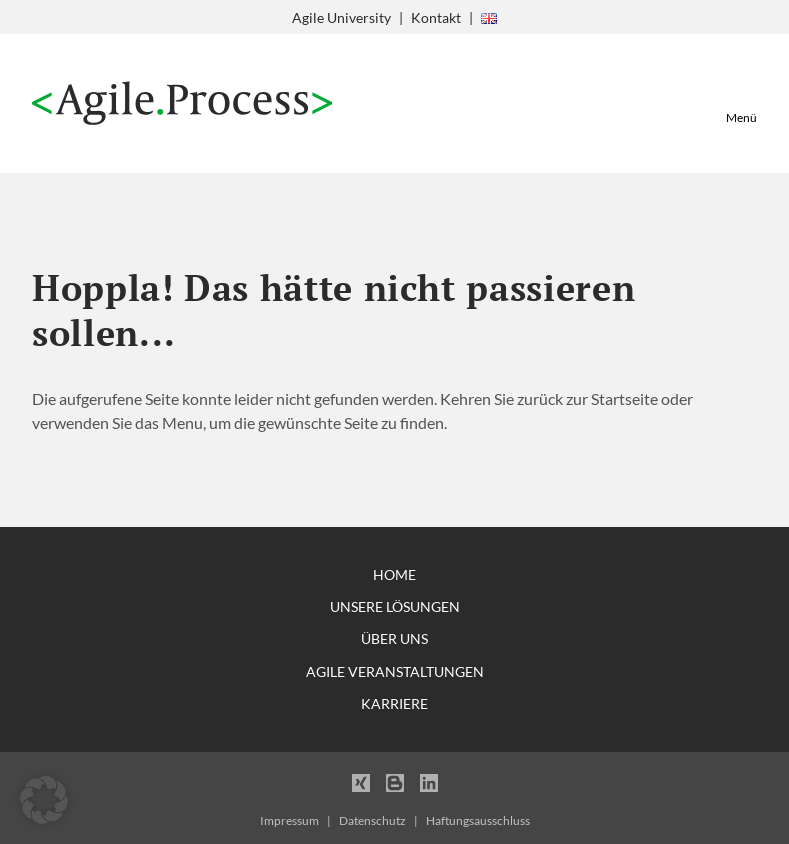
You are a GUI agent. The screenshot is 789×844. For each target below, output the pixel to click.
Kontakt (436, 17)
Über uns (394, 638)
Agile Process (182, 103)
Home (394, 574)
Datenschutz (372, 820)
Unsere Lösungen (395, 606)
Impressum (289, 820)
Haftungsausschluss (478, 820)
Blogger (395, 782)
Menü (741, 117)
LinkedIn (429, 782)
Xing (361, 782)
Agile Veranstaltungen (395, 671)
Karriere (394, 703)
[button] (44, 800)
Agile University (341, 17)
